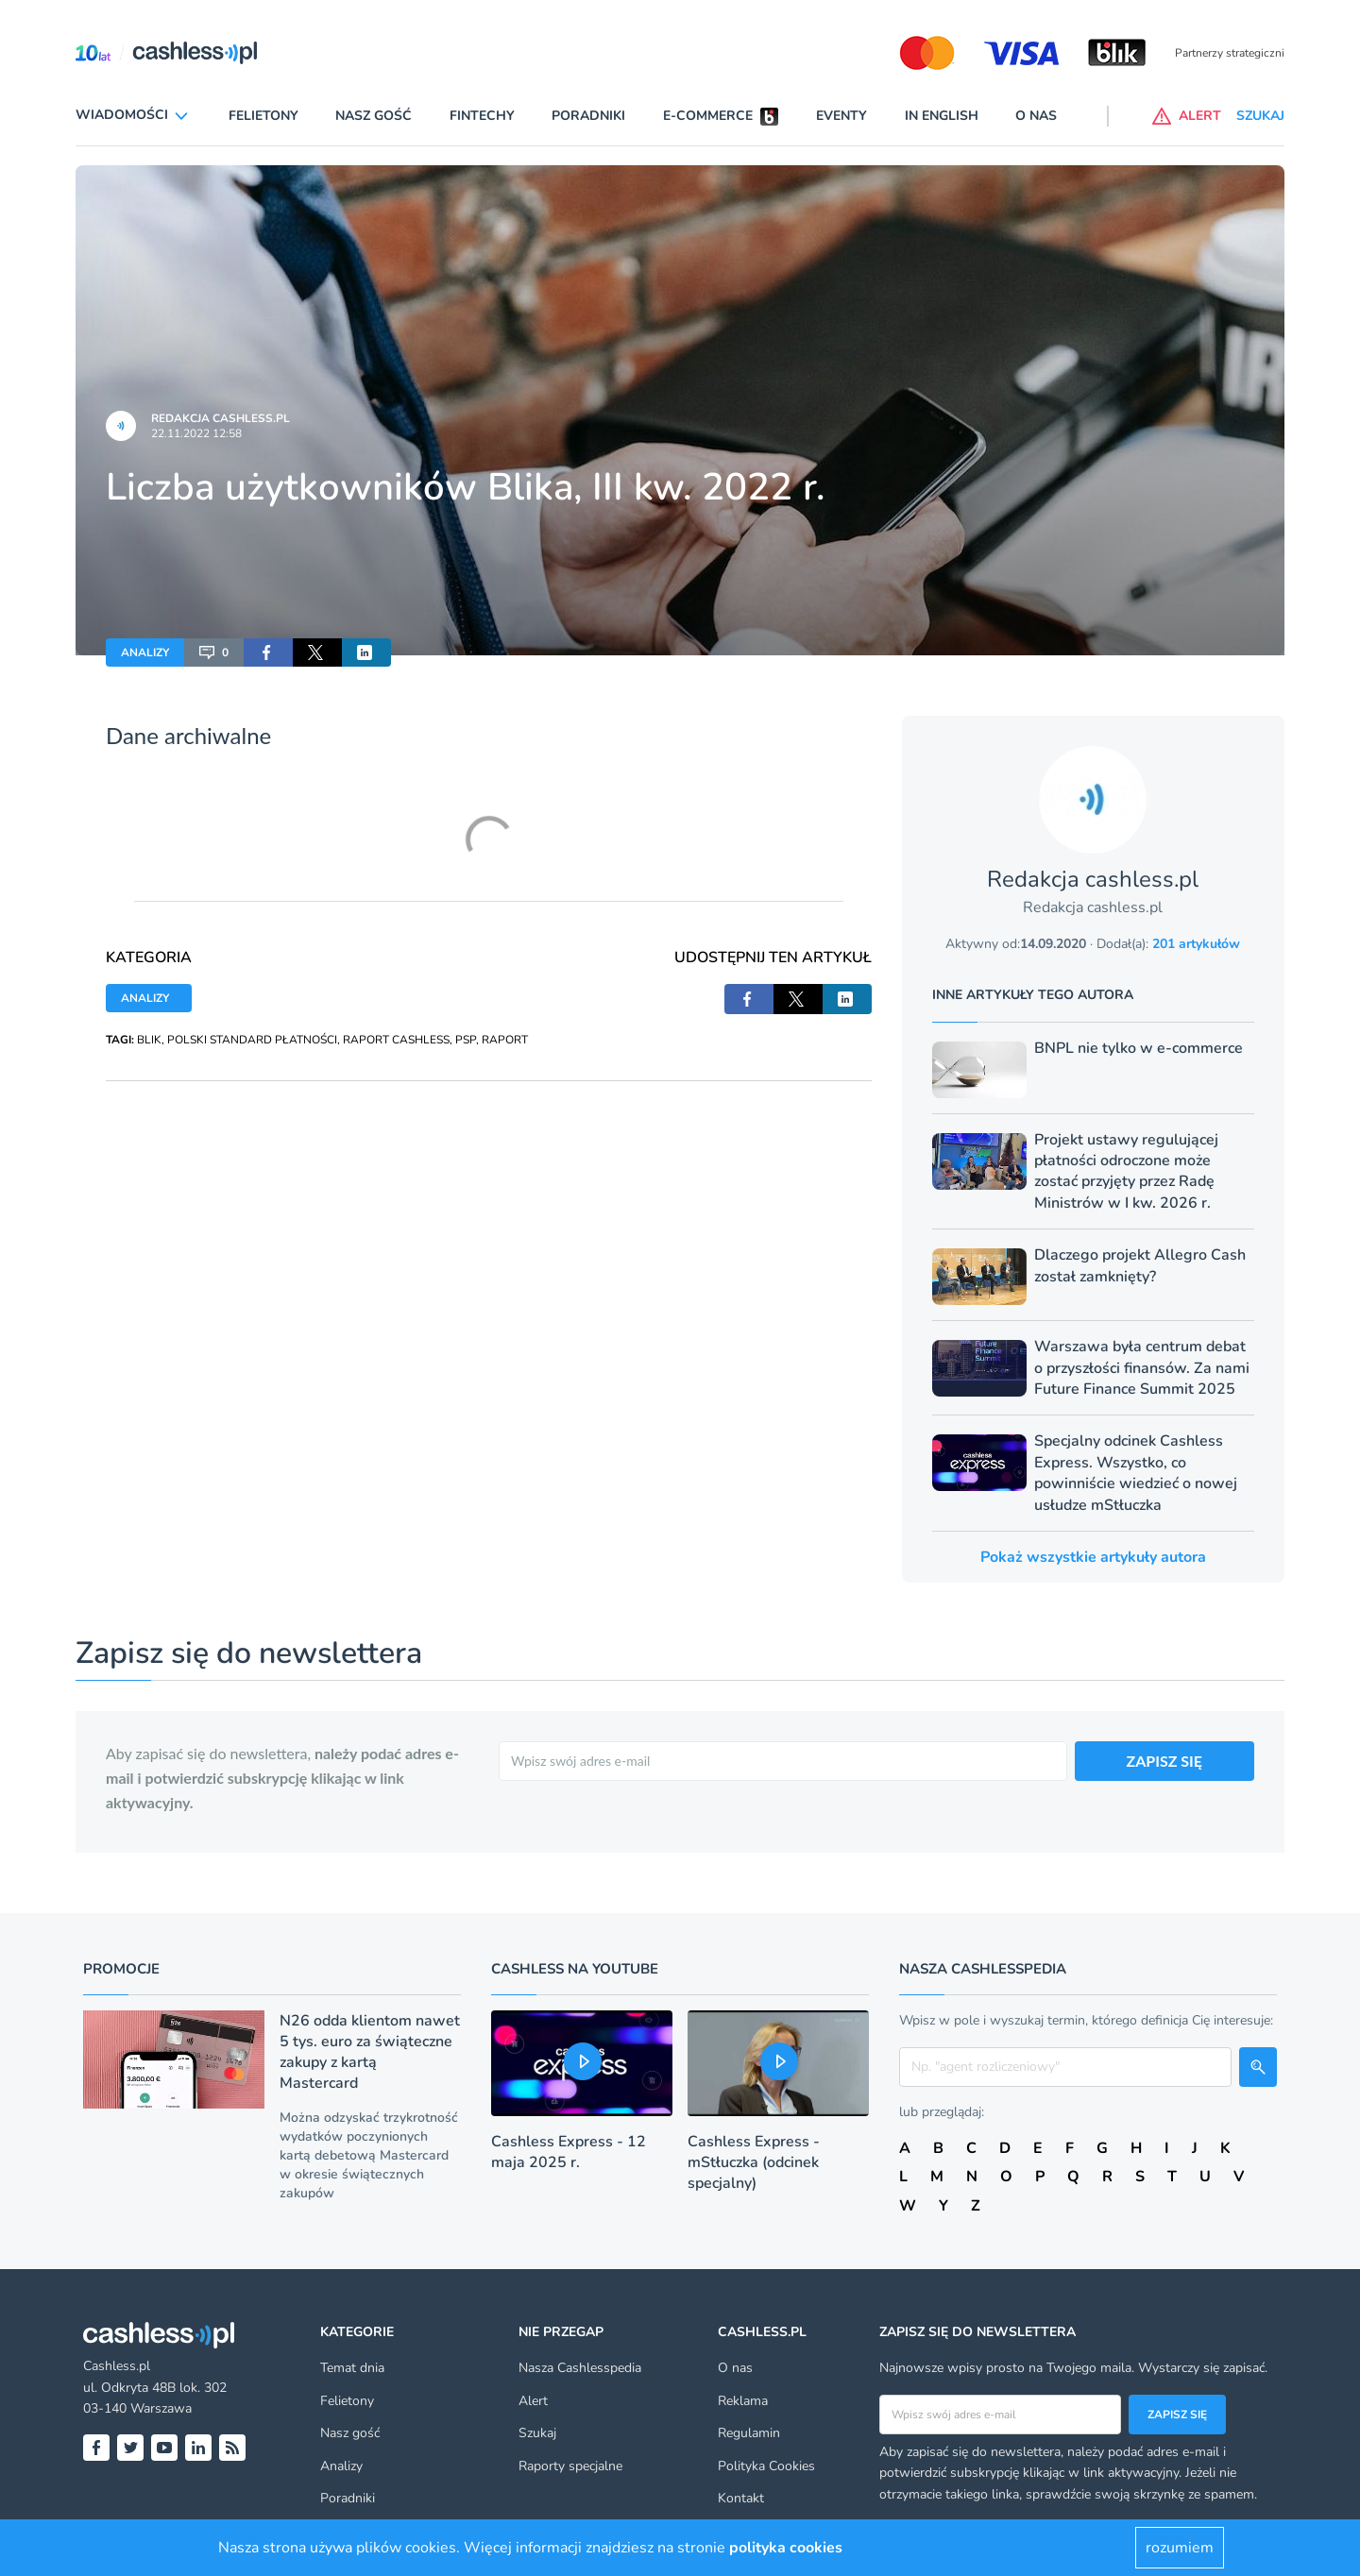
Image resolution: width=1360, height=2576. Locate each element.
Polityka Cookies (766, 2466)
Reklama (743, 2401)
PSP (465, 1039)
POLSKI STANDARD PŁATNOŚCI (252, 1039)
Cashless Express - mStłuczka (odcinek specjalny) (754, 2162)
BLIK (149, 1039)
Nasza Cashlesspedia (579, 2368)
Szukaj (537, 2433)
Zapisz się (1177, 2414)
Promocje (121, 1968)
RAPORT (505, 1039)
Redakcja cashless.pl (220, 418)
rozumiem (1180, 2547)
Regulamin (749, 2433)
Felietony (263, 116)
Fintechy (482, 116)
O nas (1036, 116)
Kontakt (741, 2498)
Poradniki (588, 116)
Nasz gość (373, 116)
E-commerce (708, 116)
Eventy (841, 116)
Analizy (341, 2466)
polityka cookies (785, 2547)
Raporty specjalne (570, 2466)
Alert (533, 2401)
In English (941, 116)
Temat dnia (352, 2368)
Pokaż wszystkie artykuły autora (1093, 1557)
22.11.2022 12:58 (196, 433)
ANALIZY (145, 652)
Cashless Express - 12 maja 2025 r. (568, 2152)
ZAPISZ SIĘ (1165, 1761)
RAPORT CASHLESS (396, 1039)
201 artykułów (1196, 944)
